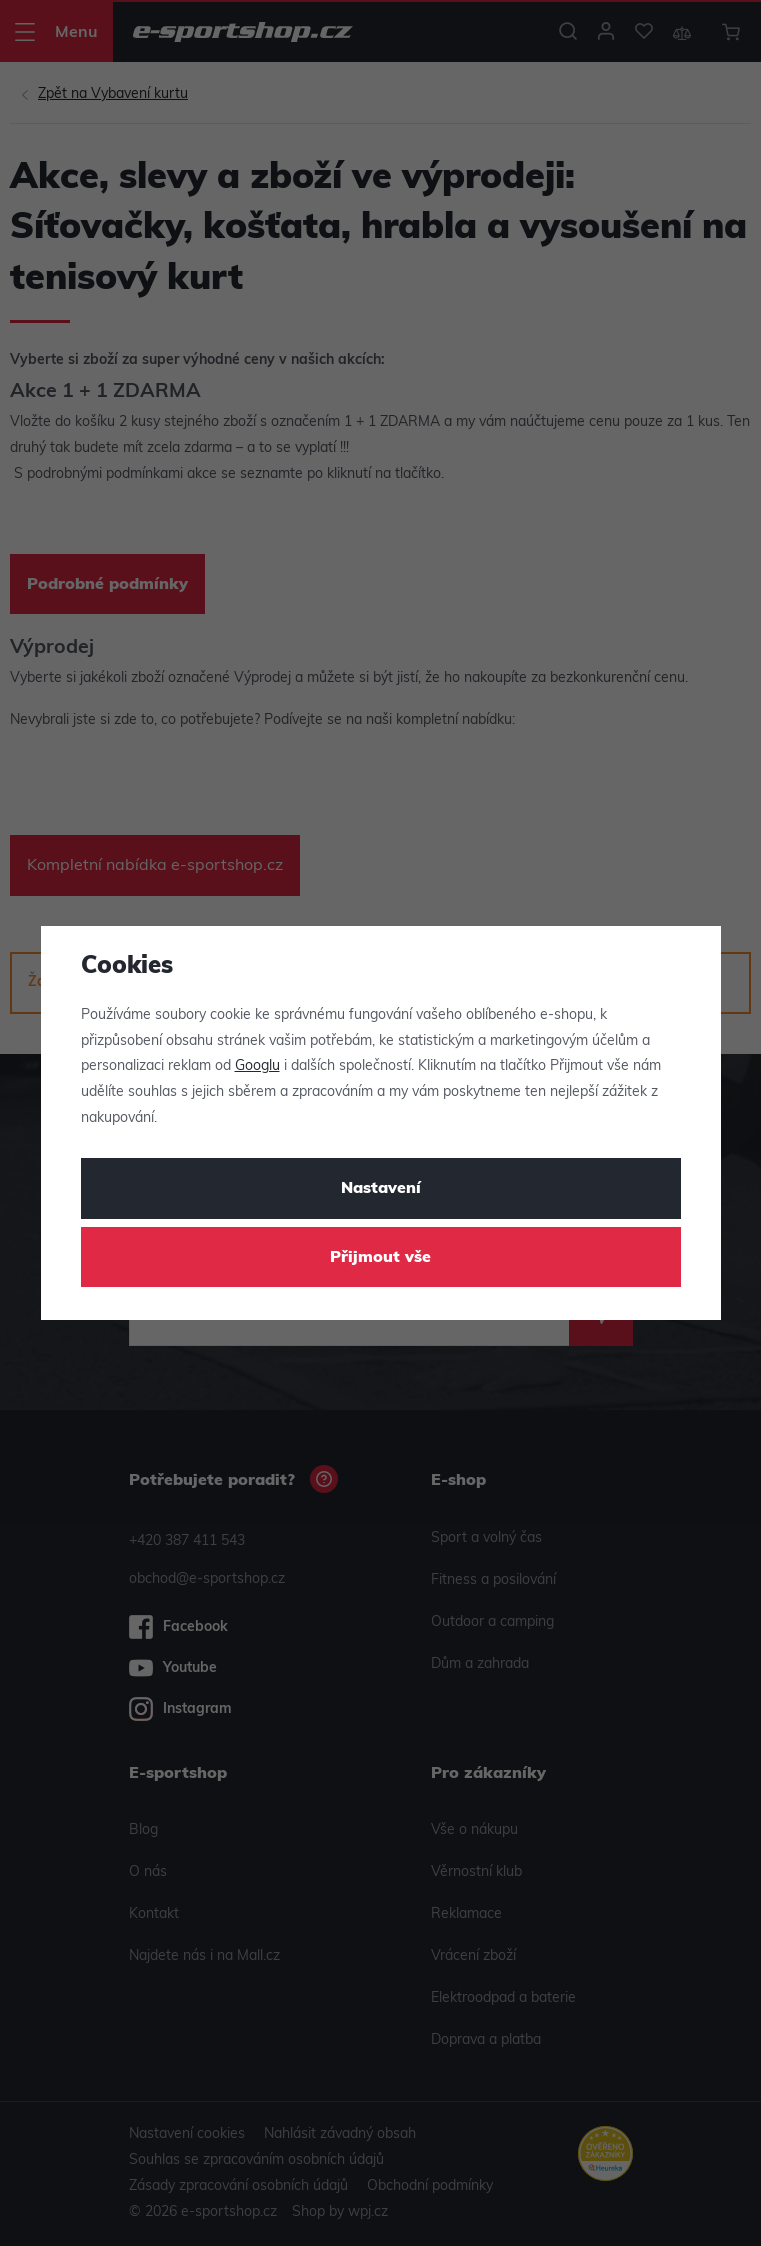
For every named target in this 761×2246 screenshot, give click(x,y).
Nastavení (381, 1189)
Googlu (257, 1066)
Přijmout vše (380, 1258)
